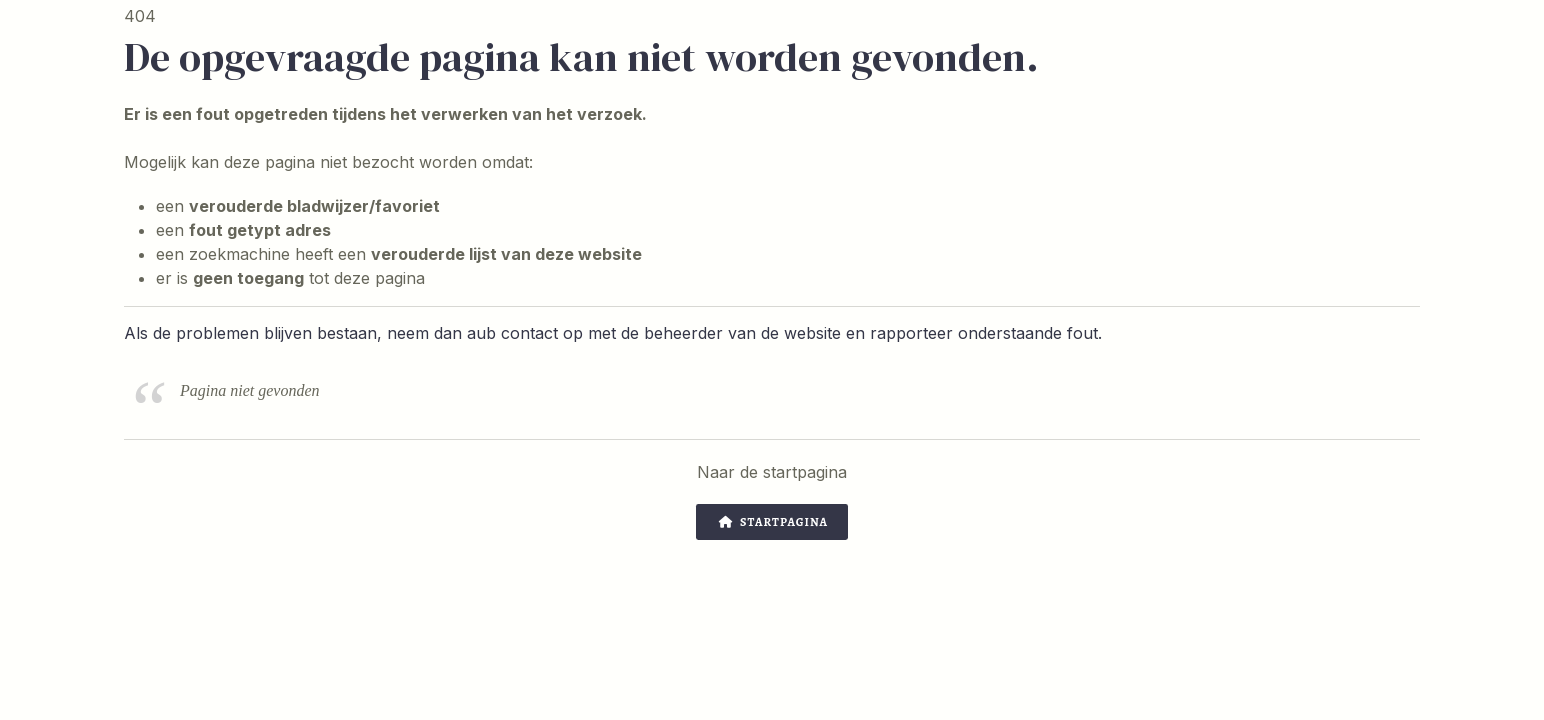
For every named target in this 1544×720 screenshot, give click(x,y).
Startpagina (773, 522)
